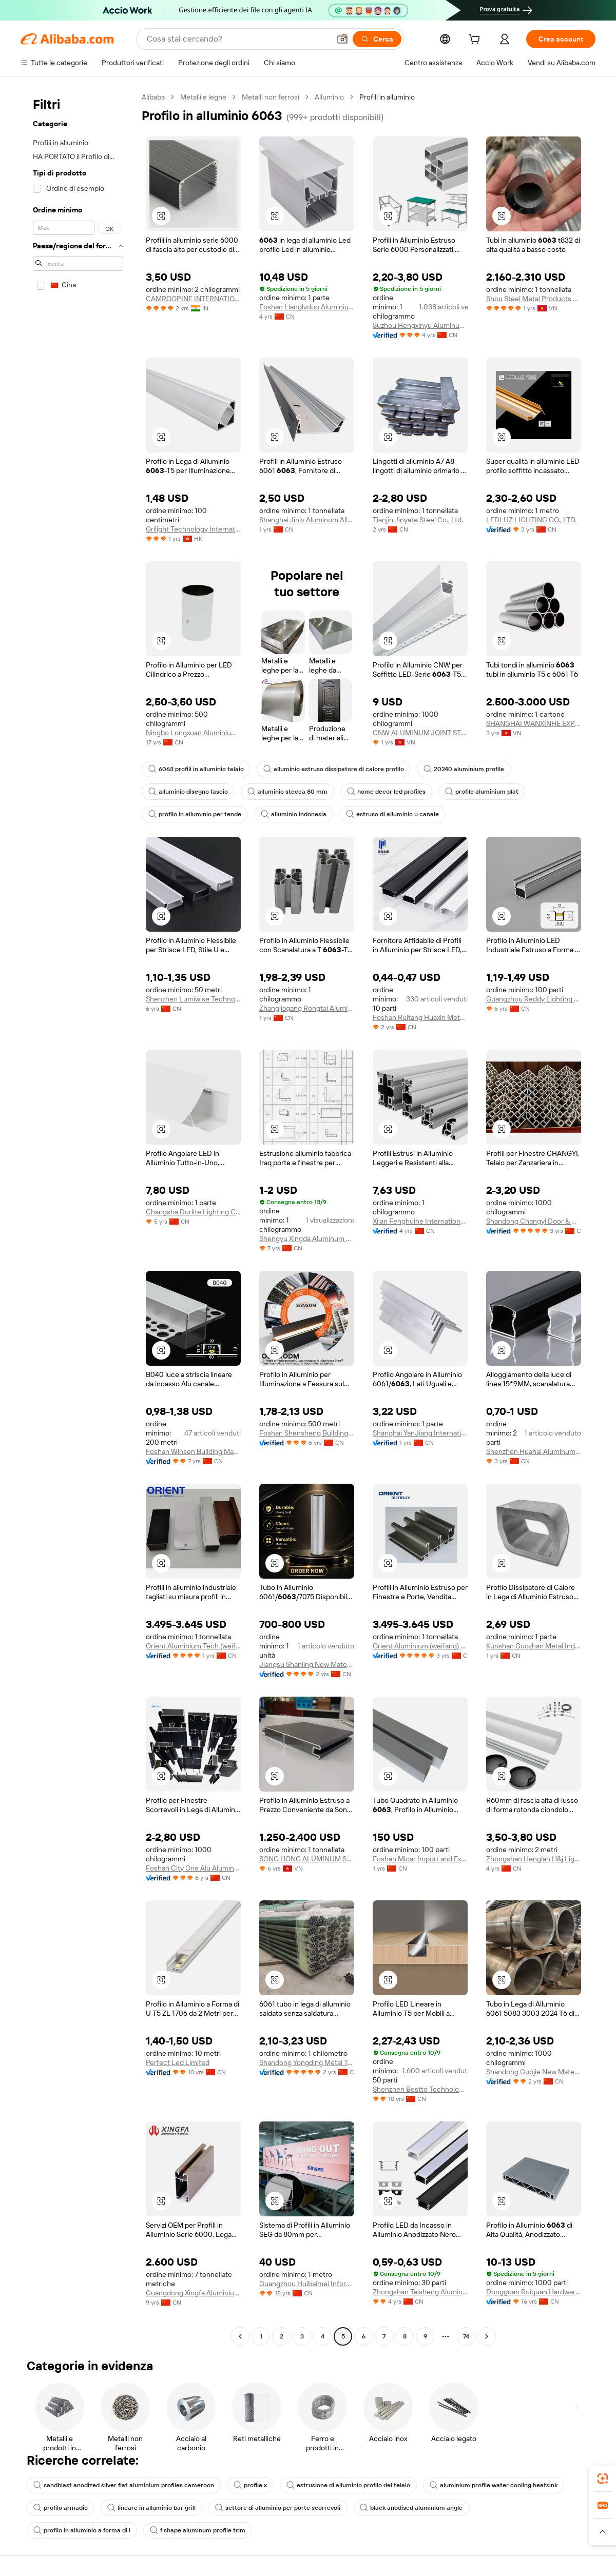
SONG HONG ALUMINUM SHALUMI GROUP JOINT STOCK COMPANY (306, 1859)
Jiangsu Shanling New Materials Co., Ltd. (306, 1664)
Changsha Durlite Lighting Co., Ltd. (193, 1212)
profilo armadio (60, 2508)
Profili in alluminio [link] (387, 97)
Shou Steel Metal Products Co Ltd (533, 298)
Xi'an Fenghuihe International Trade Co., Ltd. (420, 1221)
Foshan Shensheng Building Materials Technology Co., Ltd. (306, 1433)
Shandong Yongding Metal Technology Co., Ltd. (306, 2062)
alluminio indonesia (293, 814)
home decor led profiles (386, 792)
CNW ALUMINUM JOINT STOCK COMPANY (420, 733)
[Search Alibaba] (237, 39)
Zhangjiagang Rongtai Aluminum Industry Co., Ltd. (306, 1008)
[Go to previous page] (240, 2336)
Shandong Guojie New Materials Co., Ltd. (533, 2072)
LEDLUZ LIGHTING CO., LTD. (531, 520)
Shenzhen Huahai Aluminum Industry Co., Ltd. (533, 1451)
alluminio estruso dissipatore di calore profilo (333, 769)
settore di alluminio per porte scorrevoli (277, 2508)
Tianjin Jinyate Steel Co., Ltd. (418, 520)
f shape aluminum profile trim (197, 2530)
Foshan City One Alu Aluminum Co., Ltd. (193, 1868)
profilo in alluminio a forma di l (81, 2530)
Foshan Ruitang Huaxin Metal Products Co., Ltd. (420, 1017)
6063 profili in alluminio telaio (196, 769)
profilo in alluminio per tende (194, 814)
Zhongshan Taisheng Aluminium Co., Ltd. (420, 2292)
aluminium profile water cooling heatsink (493, 2485)
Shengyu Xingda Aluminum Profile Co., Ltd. (306, 1238)
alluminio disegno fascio (188, 792)
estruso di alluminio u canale (392, 814)
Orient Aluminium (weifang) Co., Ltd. (420, 1646)
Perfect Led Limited (177, 2062)
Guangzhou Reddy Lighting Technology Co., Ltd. (533, 999)
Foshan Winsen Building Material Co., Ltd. (193, 1451)
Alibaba (153, 97)
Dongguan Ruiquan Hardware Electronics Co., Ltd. (533, 2292)
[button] (342, 39)
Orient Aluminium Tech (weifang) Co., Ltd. (193, 1646)
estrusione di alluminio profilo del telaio (348, 2485)
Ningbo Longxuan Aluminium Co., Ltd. (193, 733)
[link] (602, 2478)
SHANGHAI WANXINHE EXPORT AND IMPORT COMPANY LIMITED (533, 723)
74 (466, 2336)
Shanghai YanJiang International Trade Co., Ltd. (420, 1433)
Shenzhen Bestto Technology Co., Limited (420, 2089)
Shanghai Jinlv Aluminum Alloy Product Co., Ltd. (306, 520)
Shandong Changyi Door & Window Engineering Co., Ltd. (533, 1221)
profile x (250, 2485)
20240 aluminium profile (464, 769)
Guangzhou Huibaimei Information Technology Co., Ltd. (306, 2283)
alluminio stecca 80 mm (287, 792)
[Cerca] (377, 39)
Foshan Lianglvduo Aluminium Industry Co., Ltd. (306, 307)
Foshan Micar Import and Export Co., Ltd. (420, 1859)
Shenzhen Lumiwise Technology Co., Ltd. (193, 999)
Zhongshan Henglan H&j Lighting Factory (533, 1859)
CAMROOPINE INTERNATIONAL (193, 298)
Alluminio (329, 97)
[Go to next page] (486, 2336)
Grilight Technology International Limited (193, 529)
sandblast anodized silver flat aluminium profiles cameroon (123, 2485)
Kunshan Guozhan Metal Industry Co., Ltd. (533, 1646)
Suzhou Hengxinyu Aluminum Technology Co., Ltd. (420, 325)
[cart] (476, 40)
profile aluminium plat (481, 792)
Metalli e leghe (203, 97)
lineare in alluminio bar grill (151, 2508)
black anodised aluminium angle (411, 2508)
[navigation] (78, 1218)
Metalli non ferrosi (270, 97)
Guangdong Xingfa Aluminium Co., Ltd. (193, 2293)
